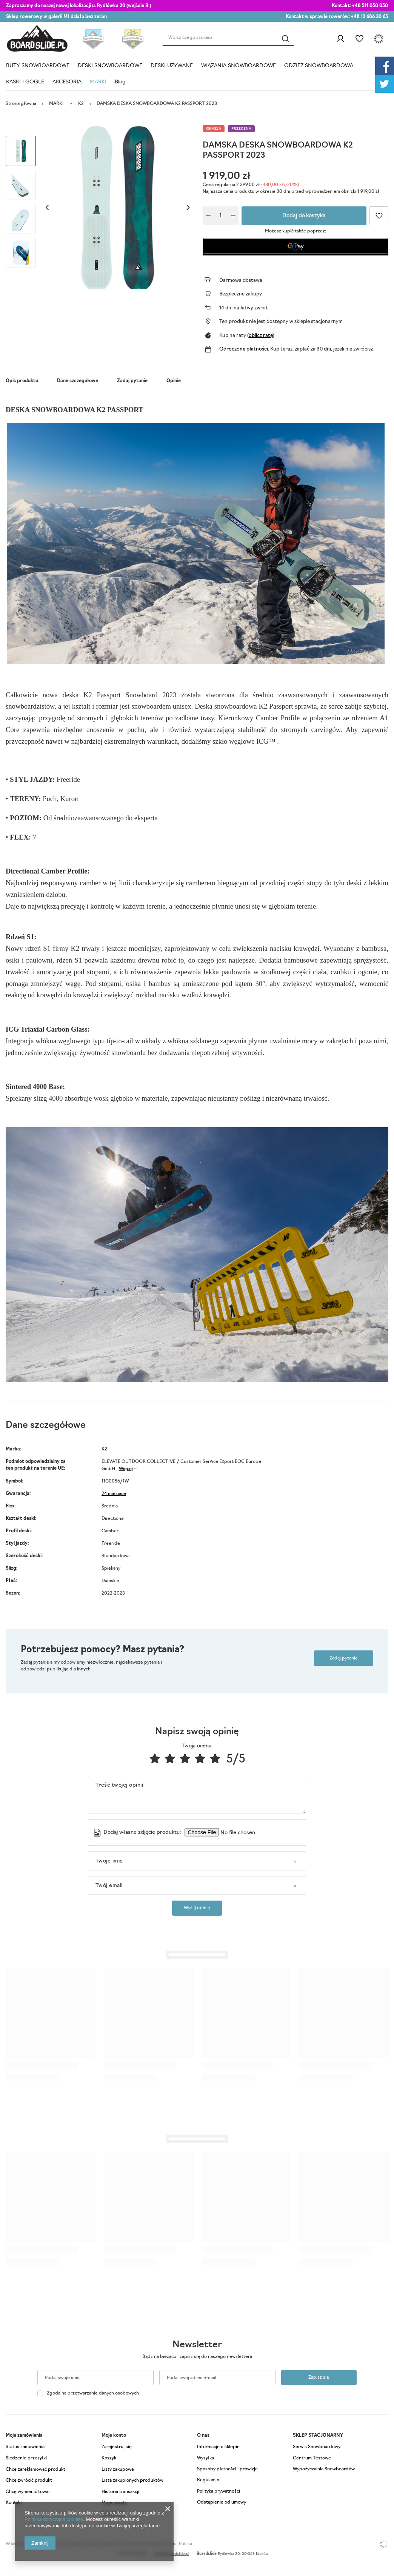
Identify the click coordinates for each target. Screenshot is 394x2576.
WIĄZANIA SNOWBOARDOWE (238, 66)
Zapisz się (318, 2377)
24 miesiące (114, 1494)
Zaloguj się (340, 38)
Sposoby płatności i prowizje (227, 2469)
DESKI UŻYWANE (172, 66)
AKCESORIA (67, 82)
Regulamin (208, 2480)
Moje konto (114, 2435)
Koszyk (109, 2458)
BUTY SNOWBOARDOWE (37, 66)
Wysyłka (205, 2458)
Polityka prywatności (218, 2491)
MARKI (98, 82)
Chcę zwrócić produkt (29, 2480)
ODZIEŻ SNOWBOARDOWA (318, 66)
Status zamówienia (25, 2447)
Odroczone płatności (243, 349)
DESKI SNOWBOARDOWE (110, 66)
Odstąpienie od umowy (221, 2502)
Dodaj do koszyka (304, 216)
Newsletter (197, 2345)
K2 (81, 104)
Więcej (126, 1469)
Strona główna (21, 104)
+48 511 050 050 (370, 6)
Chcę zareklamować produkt (35, 2469)
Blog (120, 82)
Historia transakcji (120, 2492)
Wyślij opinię (197, 1908)
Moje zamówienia (24, 2435)
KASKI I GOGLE (25, 82)
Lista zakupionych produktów (132, 2480)
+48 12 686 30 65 (369, 17)
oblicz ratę (260, 335)
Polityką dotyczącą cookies (54, 2519)
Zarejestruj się (117, 2447)
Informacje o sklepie (218, 2447)
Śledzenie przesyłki (26, 2458)
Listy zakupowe (359, 39)
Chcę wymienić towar (28, 2492)
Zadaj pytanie (343, 1658)
